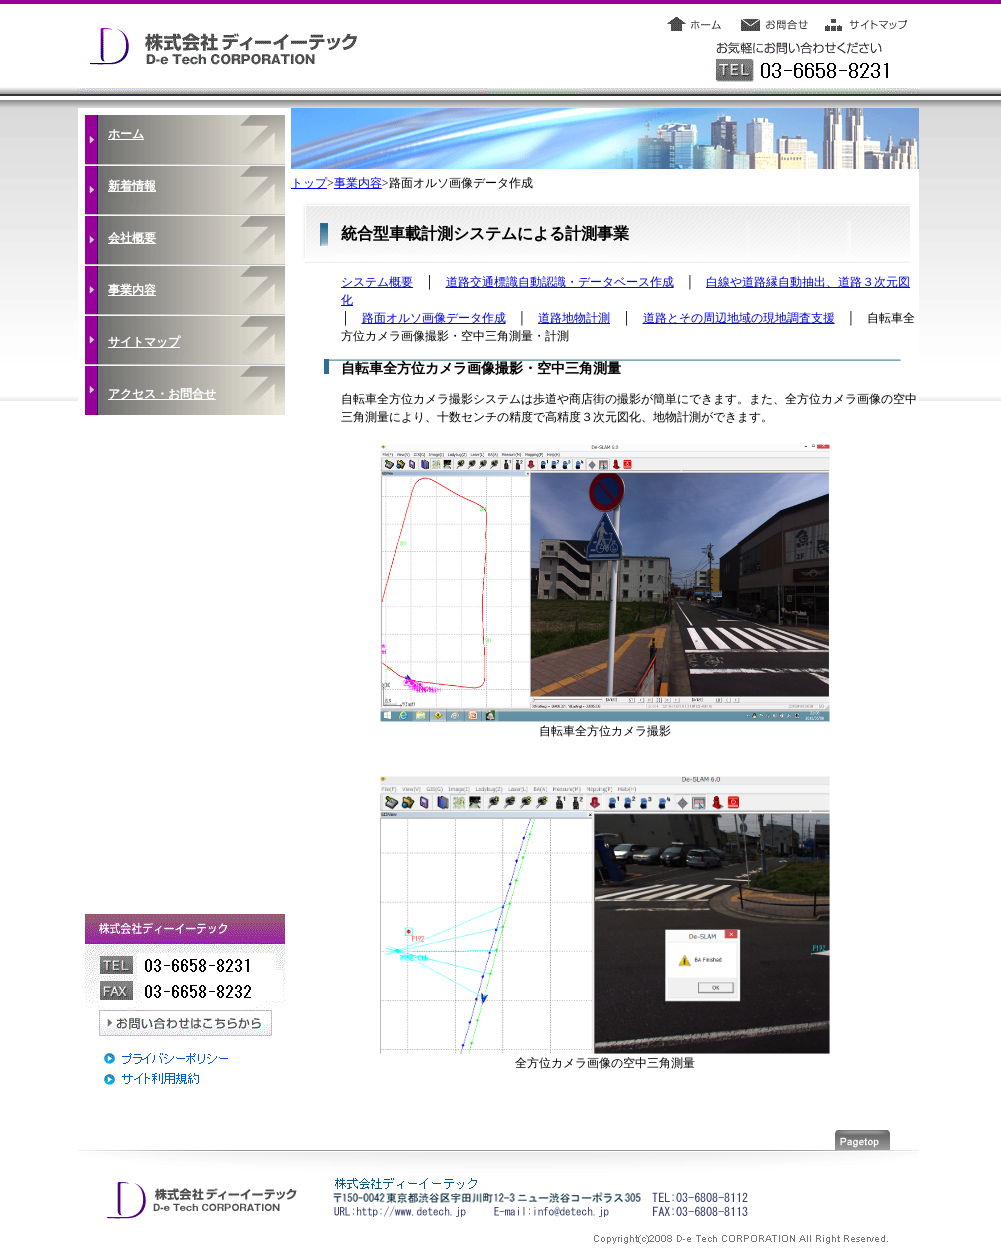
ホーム (126, 134)
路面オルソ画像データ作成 (434, 318)
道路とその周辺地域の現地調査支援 (739, 318)
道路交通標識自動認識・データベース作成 (560, 282)
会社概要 (132, 238)
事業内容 (132, 290)
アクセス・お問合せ (162, 394)
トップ (309, 183)
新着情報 (132, 186)
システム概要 (377, 282)
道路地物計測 (574, 318)
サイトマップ (144, 342)
